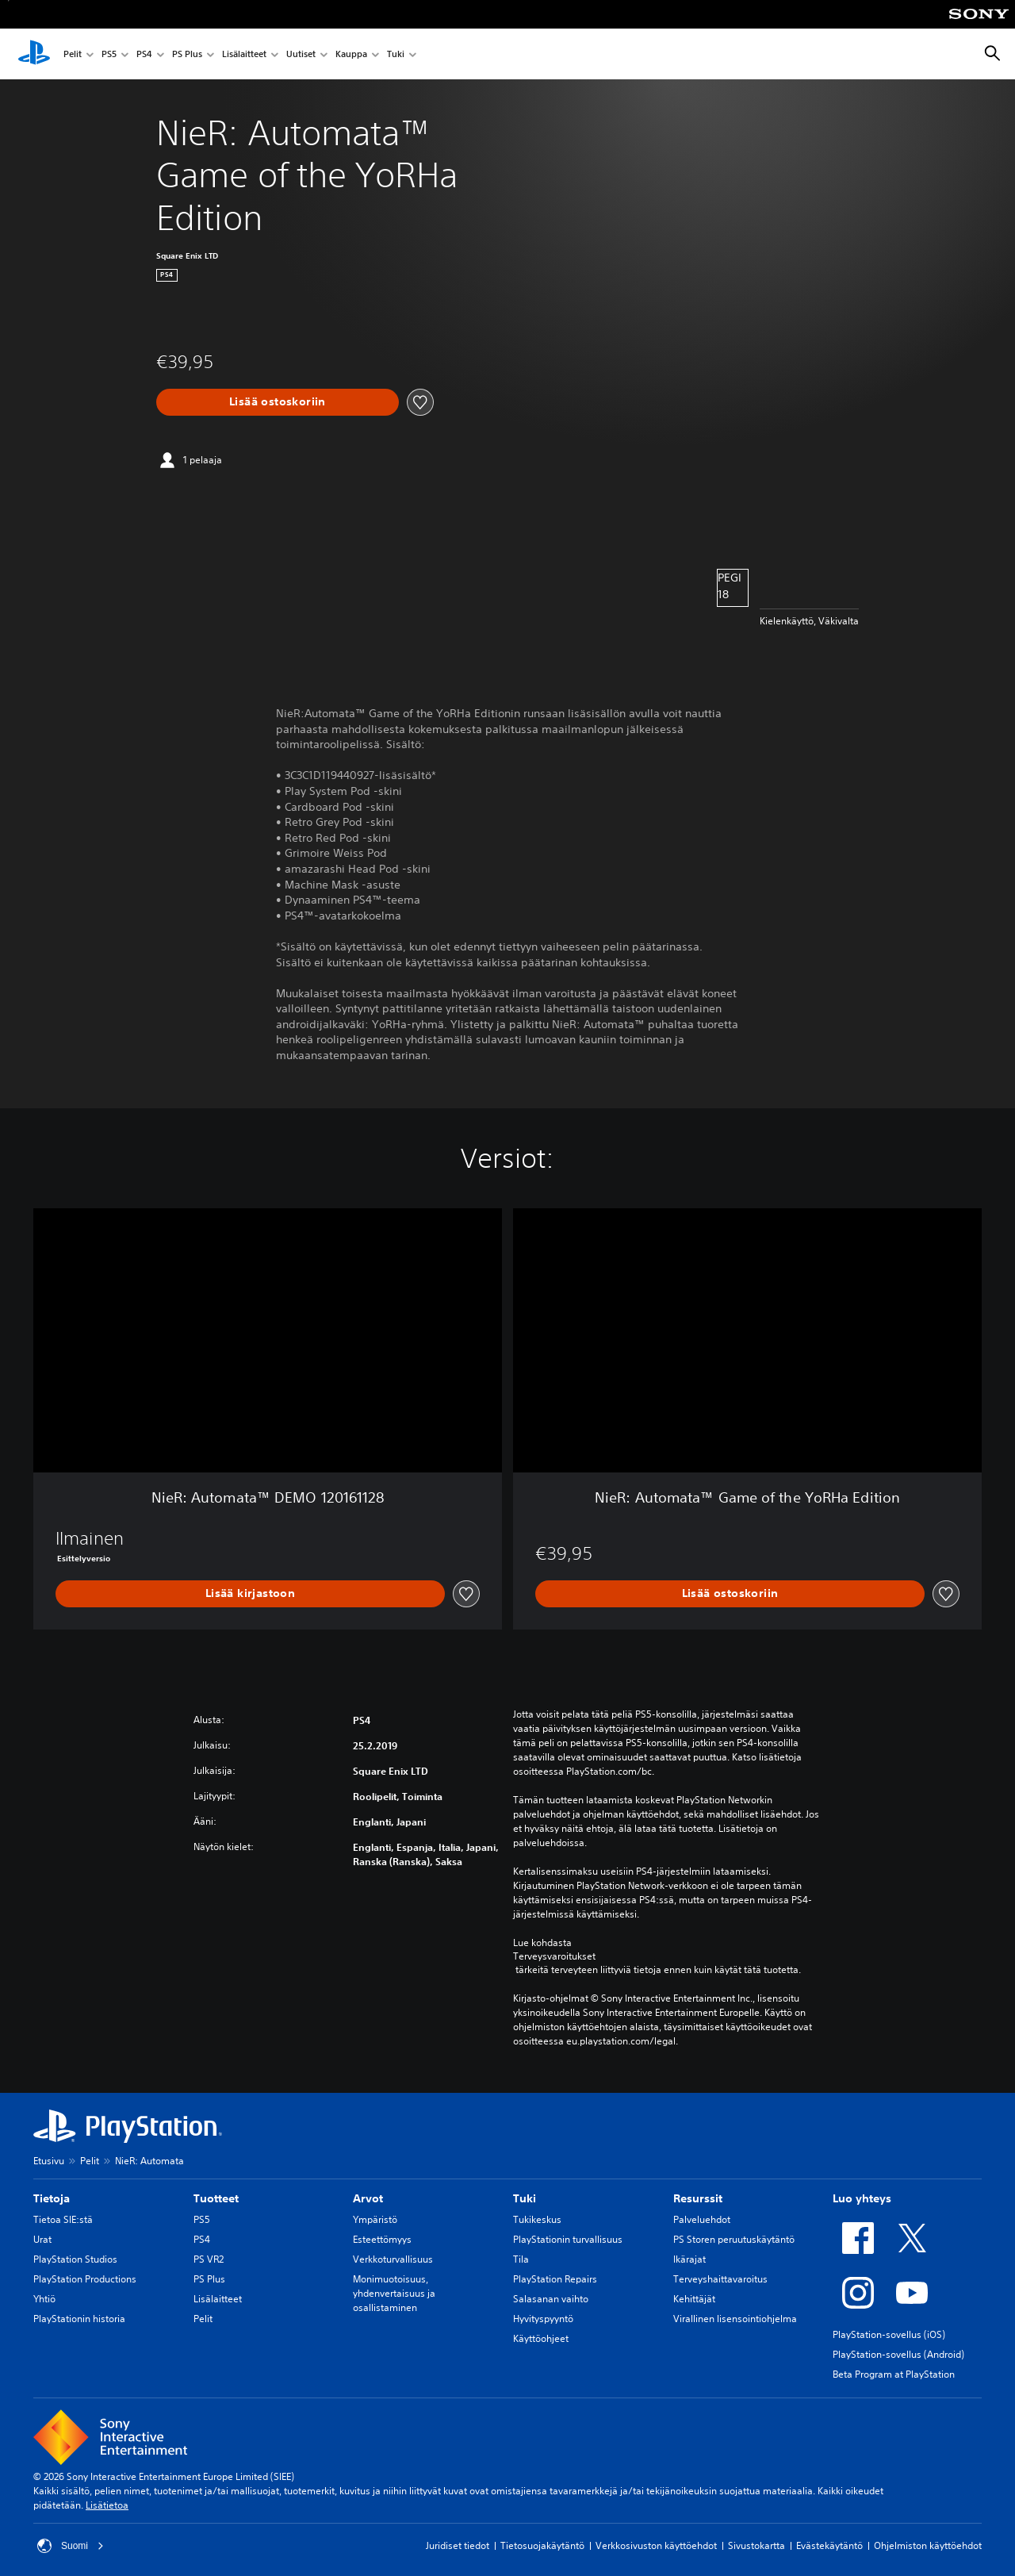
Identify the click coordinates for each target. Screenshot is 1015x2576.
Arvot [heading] (368, 2198)
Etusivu (48, 2160)
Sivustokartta (756, 2545)
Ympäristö (375, 2219)
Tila (521, 2259)
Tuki (395, 54)
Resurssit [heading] (697, 2198)
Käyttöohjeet (541, 2338)
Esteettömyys (382, 2239)
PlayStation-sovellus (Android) (898, 2354)
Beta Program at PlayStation (894, 2374)
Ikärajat (689, 2259)
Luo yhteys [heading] (862, 2198)
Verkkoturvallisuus (393, 2259)
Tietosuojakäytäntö (542, 2545)
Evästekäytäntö (829, 2545)
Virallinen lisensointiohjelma (735, 2318)
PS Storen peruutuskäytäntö (734, 2239)
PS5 (109, 54)
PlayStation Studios (75, 2259)
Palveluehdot (701, 2219)
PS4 (144, 54)
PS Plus (187, 54)
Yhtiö (44, 2298)
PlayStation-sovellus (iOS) (889, 2334)
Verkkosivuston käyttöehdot (656, 2545)
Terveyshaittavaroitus (720, 2279)
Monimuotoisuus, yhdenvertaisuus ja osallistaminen (394, 2293)
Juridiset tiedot (457, 2545)
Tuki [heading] (524, 2198)
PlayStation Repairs (555, 2279)
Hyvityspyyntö (543, 2318)
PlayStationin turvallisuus (567, 2239)
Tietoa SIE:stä (63, 2219)
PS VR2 (208, 2259)
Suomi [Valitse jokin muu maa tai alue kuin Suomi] (70, 2546)
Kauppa (351, 54)
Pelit (72, 54)
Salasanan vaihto (550, 2298)
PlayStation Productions (84, 2279)
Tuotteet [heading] (216, 2198)
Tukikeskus (537, 2219)
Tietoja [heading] (51, 2198)
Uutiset (301, 54)
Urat (42, 2239)
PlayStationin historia (79, 2318)
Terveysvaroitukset (554, 1956)
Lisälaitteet (244, 54)
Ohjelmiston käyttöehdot (928, 2545)
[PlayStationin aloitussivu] (34, 54)
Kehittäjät (694, 2298)
